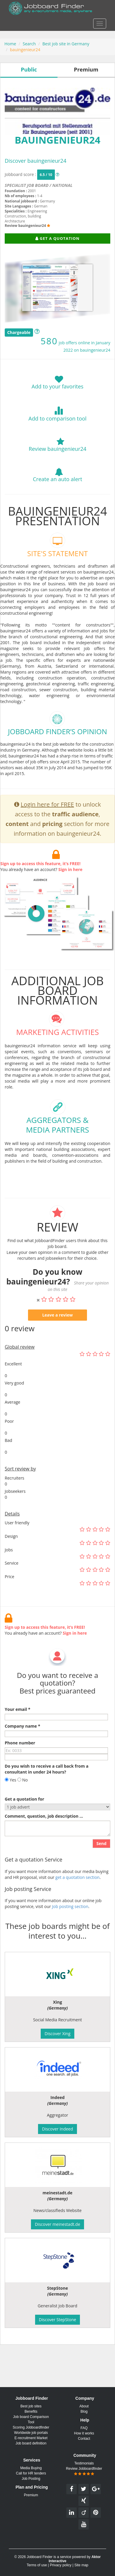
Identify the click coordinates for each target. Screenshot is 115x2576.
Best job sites (30, 2406)
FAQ (84, 2428)
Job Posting (31, 2479)
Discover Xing (57, 2033)
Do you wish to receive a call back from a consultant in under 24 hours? (46, 1783)
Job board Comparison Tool (31, 2419)
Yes (10, 1794)
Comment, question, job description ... (44, 1831)
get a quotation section (77, 1892)
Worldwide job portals (31, 2433)
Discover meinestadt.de (57, 2224)
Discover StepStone (57, 2319)
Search (29, 43)
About (83, 2406)
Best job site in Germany (65, 43)
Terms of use (37, 2565)
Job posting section (70, 1921)
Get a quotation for (24, 1814)
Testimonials (84, 2463)
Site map (81, 2565)
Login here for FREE (47, 819)
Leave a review (57, 1329)
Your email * (17, 1724)
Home (10, 43)
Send (101, 1858)
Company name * (22, 1741)
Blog (84, 2411)
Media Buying (31, 2468)
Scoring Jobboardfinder (31, 2427)
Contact (84, 2439)
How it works (84, 2433)
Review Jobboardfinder (84, 2471)
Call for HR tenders (31, 2473)
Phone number (20, 1757)
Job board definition (31, 2443)
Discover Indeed (57, 2129)
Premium (31, 2495)
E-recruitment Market (30, 2438)
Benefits (30, 2411)
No (22, 1794)
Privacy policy (60, 2565)
